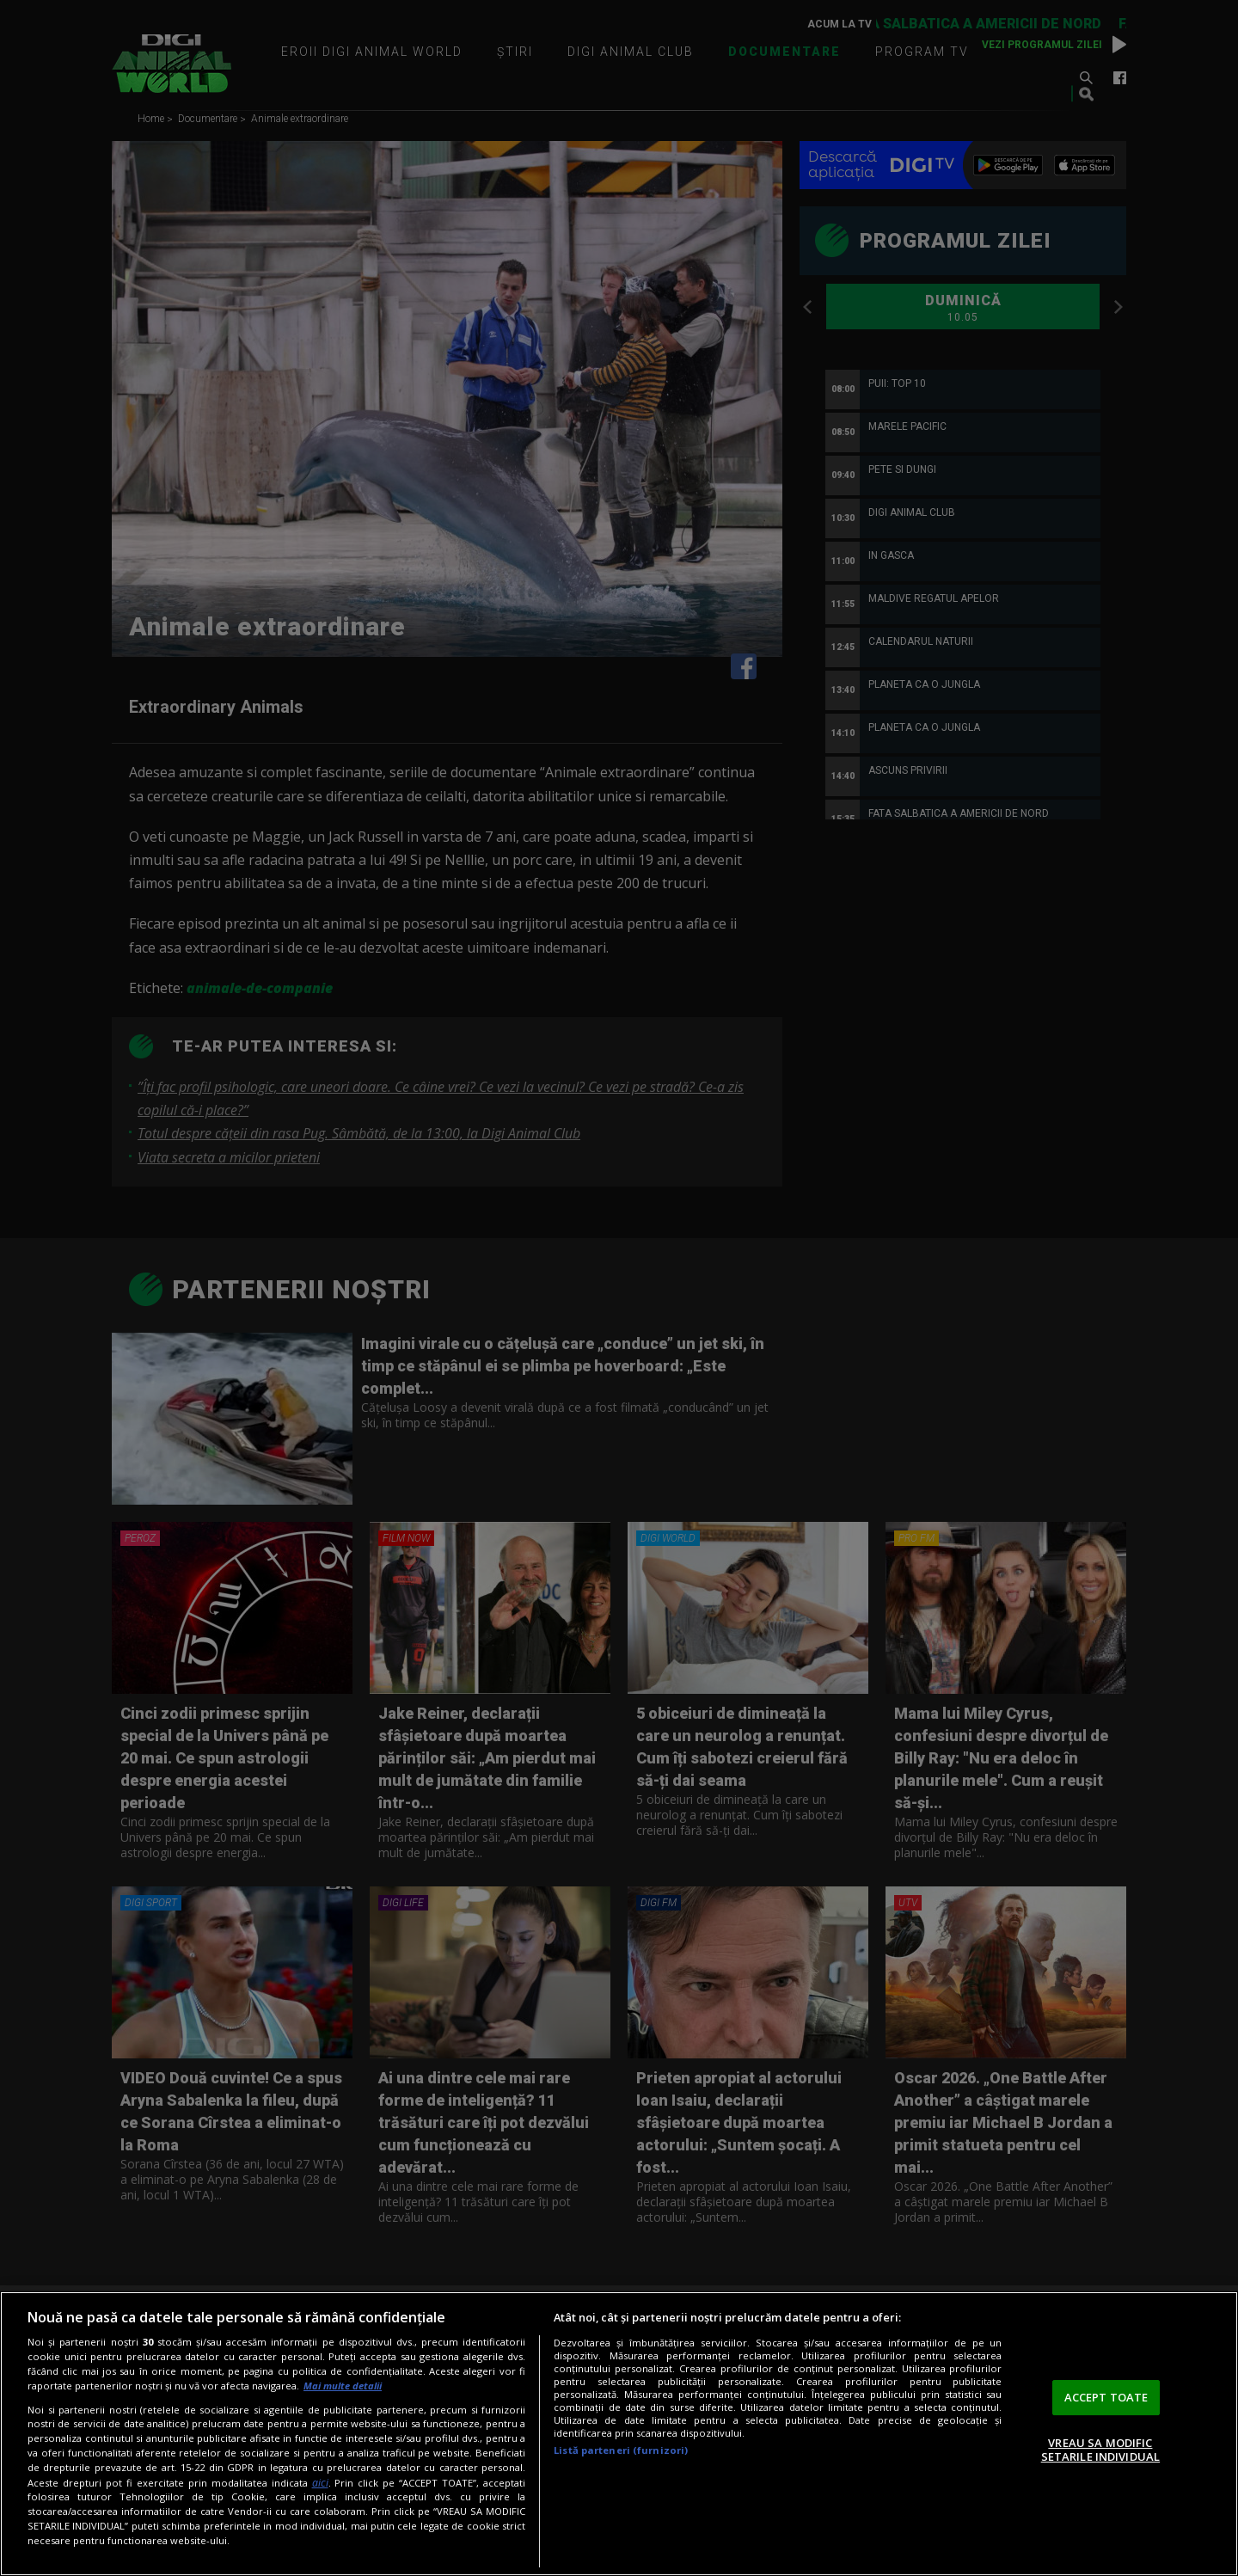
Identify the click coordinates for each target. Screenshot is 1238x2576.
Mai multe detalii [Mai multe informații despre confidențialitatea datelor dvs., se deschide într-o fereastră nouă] (342, 2385)
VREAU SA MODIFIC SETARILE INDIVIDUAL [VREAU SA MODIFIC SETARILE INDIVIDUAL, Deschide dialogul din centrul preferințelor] (1100, 2449)
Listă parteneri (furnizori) (621, 2450)
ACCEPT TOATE (1106, 2397)
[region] (619, 2433)
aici (320, 2482)
